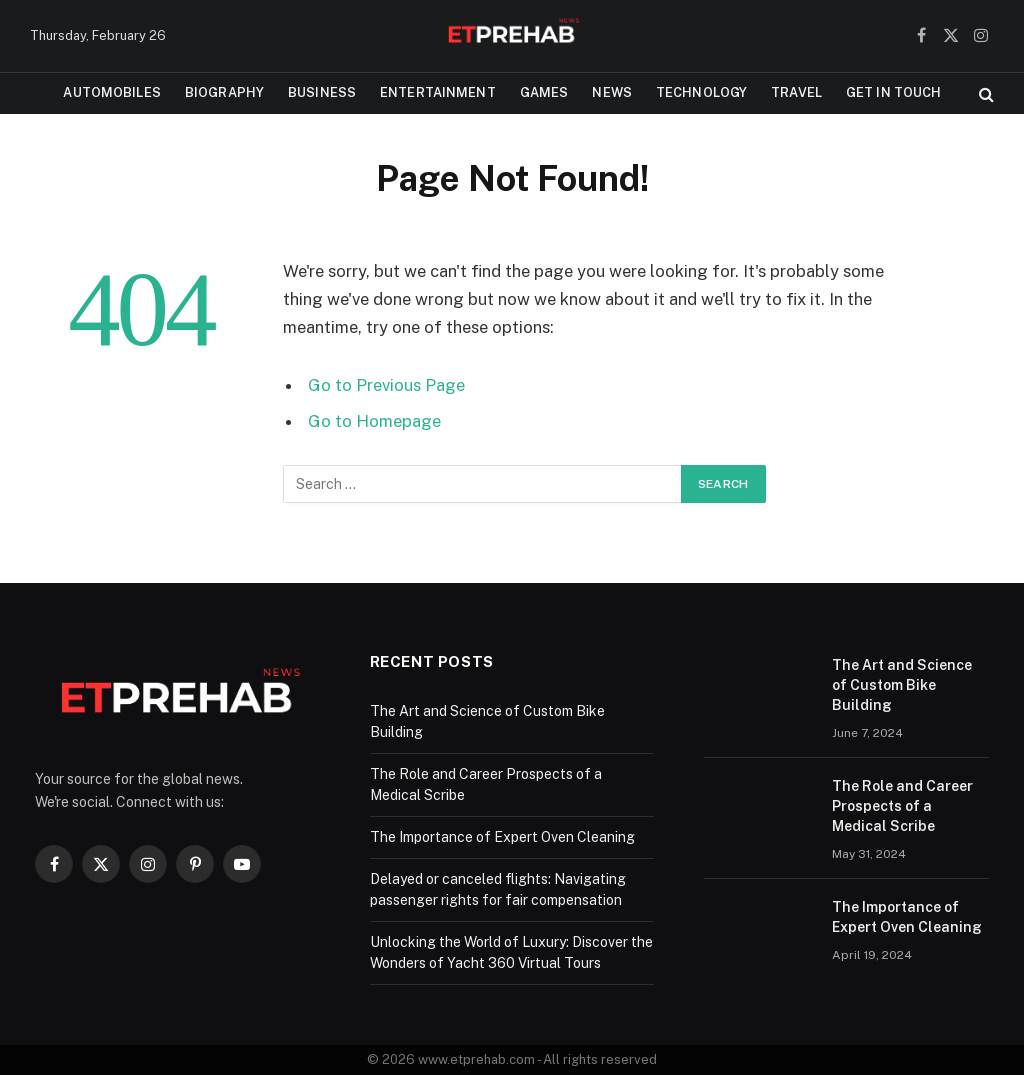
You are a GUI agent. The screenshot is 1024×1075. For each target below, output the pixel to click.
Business (322, 92)
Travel (796, 92)
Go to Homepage (374, 421)
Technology (701, 92)
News (612, 92)
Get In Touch (894, 92)
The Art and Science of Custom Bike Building (902, 685)
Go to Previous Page (386, 385)
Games (544, 92)
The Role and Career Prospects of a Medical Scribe (902, 806)
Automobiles (111, 92)
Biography (224, 92)
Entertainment (438, 92)
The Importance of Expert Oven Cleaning (502, 837)
